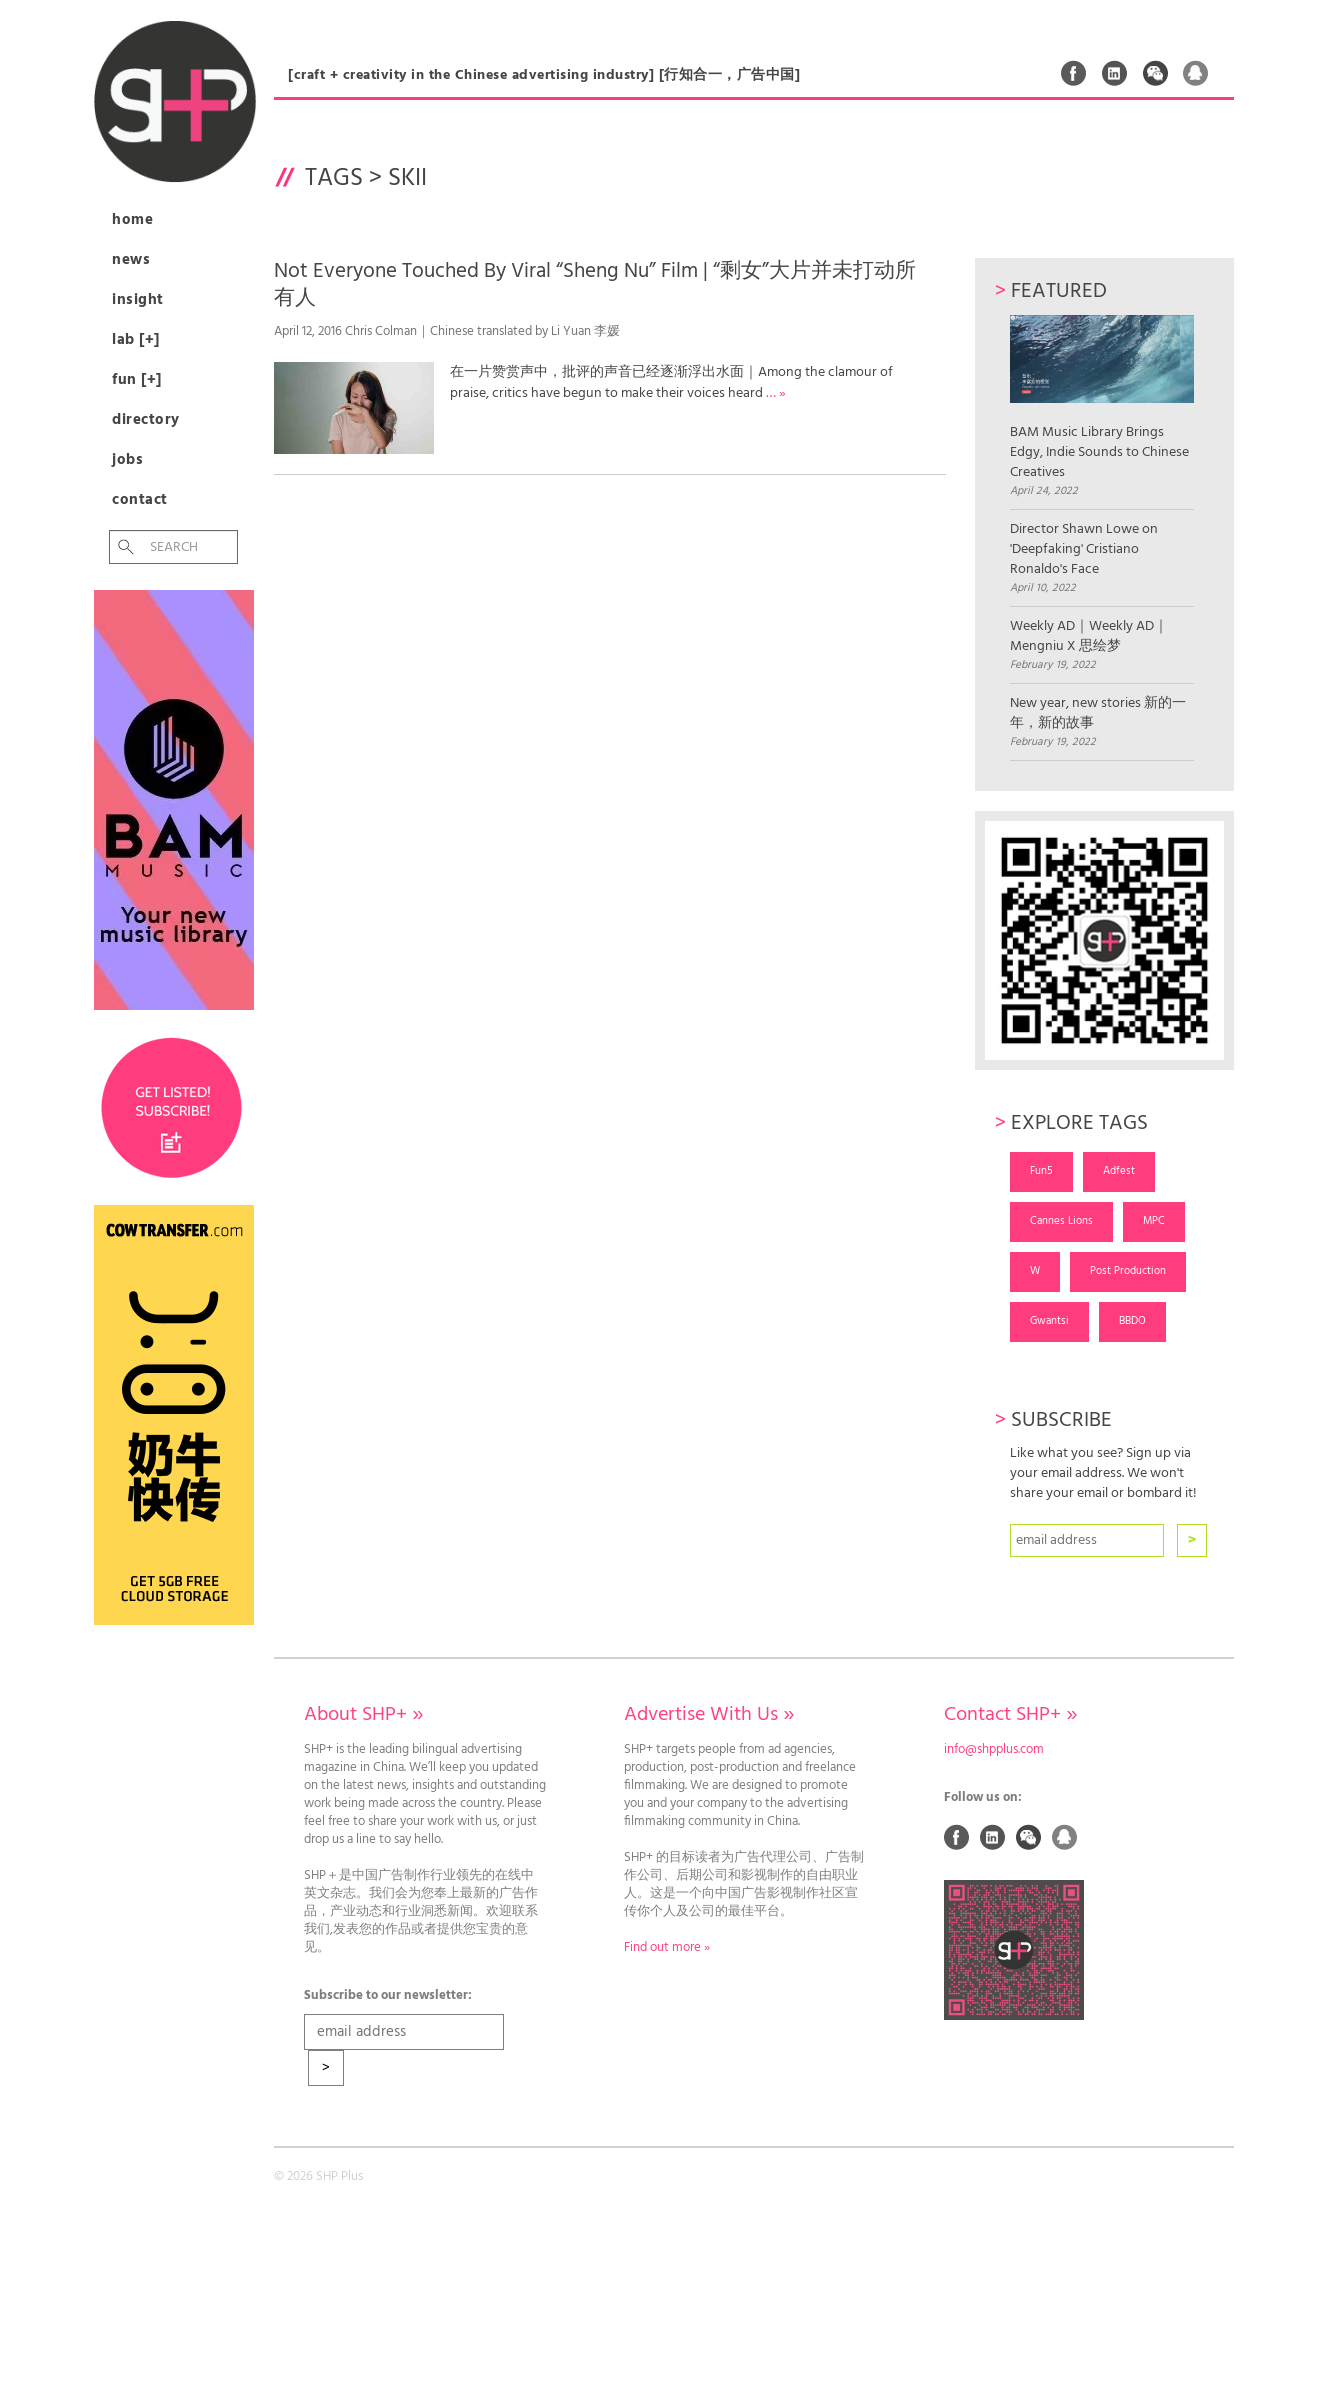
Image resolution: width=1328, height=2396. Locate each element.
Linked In (1115, 73)
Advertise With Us (709, 1715)
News (131, 260)
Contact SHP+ (1010, 1715)
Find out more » (667, 1948)
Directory (146, 420)
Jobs (127, 460)
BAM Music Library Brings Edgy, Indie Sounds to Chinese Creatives (1101, 398)
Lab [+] (136, 340)
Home (132, 220)
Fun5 (1041, 1171)
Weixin (1156, 73)
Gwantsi (1049, 1321)
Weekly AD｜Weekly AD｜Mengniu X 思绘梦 (1089, 637)
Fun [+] (137, 380)
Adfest (1119, 1171)
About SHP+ (363, 1715)
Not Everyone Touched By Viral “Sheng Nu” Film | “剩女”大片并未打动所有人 (595, 285)
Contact (140, 500)
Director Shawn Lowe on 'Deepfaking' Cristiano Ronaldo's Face (1084, 550)
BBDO (1132, 1321)
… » (776, 393)
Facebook (1074, 73)
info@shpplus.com (994, 1750)
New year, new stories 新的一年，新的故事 (1098, 714)
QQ (1196, 73)
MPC (1154, 1221)
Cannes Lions (1061, 1221)
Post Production (1128, 1271)
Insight (138, 300)
